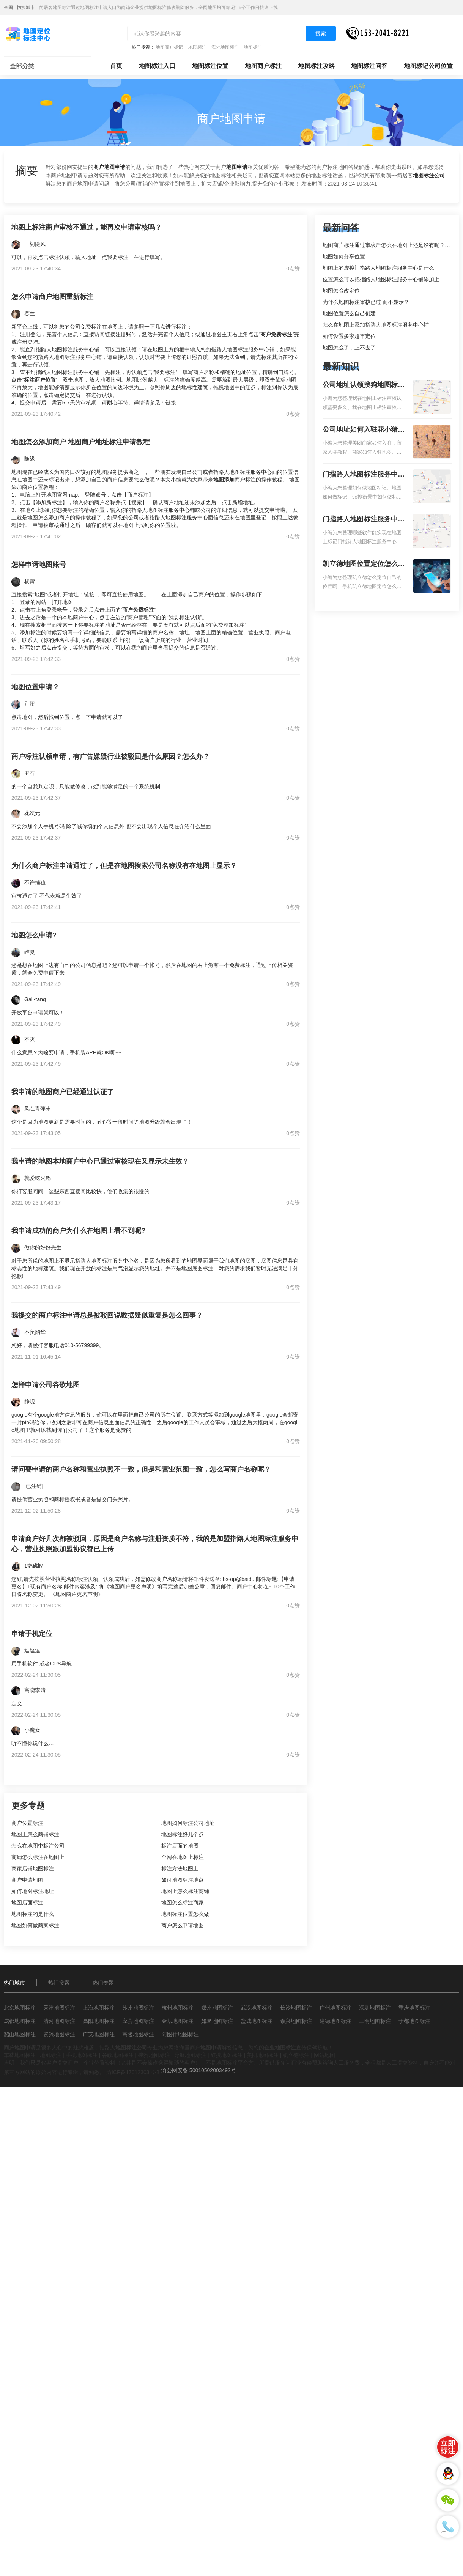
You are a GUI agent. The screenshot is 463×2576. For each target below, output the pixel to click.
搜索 (320, 33)
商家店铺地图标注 (32, 1868)
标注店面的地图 (179, 1846)
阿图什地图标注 (180, 2034)
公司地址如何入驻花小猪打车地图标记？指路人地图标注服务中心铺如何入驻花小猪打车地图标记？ (364, 430)
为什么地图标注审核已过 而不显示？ (366, 302)
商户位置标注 (27, 1823)
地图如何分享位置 (344, 256)
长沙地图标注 (296, 2008)
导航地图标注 (190, 2055)
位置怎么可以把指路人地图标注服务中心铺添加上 (381, 279)
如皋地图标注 (217, 2021)
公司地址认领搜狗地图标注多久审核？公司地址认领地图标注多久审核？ (364, 385)
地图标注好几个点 (182, 1834)
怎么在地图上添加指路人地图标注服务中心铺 (376, 325)
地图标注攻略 (316, 66)
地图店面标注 (27, 1903)
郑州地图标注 (217, 2008)
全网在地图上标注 (182, 1857)
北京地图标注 (20, 2008)
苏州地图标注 (138, 2008)
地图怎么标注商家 (182, 1903)
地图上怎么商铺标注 (35, 1834)
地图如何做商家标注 (35, 1925)
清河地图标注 (59, 2021)
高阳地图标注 (99, 2021)
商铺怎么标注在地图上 (38, 1857)
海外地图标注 (225, 47)
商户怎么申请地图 (182, 1925)
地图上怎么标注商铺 (185, 1891)
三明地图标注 (375, 2021)
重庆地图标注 (414, 2008)
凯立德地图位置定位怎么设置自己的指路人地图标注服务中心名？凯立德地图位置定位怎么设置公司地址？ (364, 564)
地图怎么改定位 (341, 291)
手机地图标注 (82, 2055)
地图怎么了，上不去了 (349, 347)
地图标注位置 (210, 66)
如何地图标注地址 (32, 1891)
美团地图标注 (263, 2055)
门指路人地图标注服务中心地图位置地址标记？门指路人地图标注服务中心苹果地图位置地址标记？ (364, 519)
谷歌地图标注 (118, 2055)
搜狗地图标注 (154, 2055)
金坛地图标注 (178, 2021)
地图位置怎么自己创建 (349, 313)
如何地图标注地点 (182, 1880)
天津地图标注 (59, 2008)
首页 (116, 66)
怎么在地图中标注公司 (38, 1846)
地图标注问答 (369, 66)
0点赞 (293, 269)
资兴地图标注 (59, 2034)
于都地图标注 (414, 2021)
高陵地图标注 (138, 2034)
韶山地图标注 (20, 2034)
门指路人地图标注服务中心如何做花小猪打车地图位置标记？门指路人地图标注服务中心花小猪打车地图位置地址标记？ (364, 475)
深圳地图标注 (375, 2008)
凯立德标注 (296, 2055)
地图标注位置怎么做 (185, 1914)
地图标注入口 (157, 66)
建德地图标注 (335, 2021)
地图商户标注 (263, 66)
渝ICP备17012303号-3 (132, 2072)
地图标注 (197, 47)
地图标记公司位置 (428, 66)
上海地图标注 (99, 2008)
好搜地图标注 (227, 2055)
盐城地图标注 (256, 2021)
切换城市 (26, 7)
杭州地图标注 (178, 2008)
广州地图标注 (335, 2008)
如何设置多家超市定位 (349, 336)
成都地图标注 (20, 2021)
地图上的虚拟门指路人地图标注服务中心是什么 (378, 268)
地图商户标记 (169, 47)
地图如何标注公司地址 (187, 1823)
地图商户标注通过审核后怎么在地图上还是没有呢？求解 (389, 245)
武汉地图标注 (256, 2008)
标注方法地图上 (179, 1868)
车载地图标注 (20, 2055)
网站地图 (324, 2055)
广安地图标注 (99, 2034)
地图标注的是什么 (32, 1914)
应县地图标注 (138, 2021)
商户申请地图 (27, 1880)
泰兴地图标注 (296, 2021)
